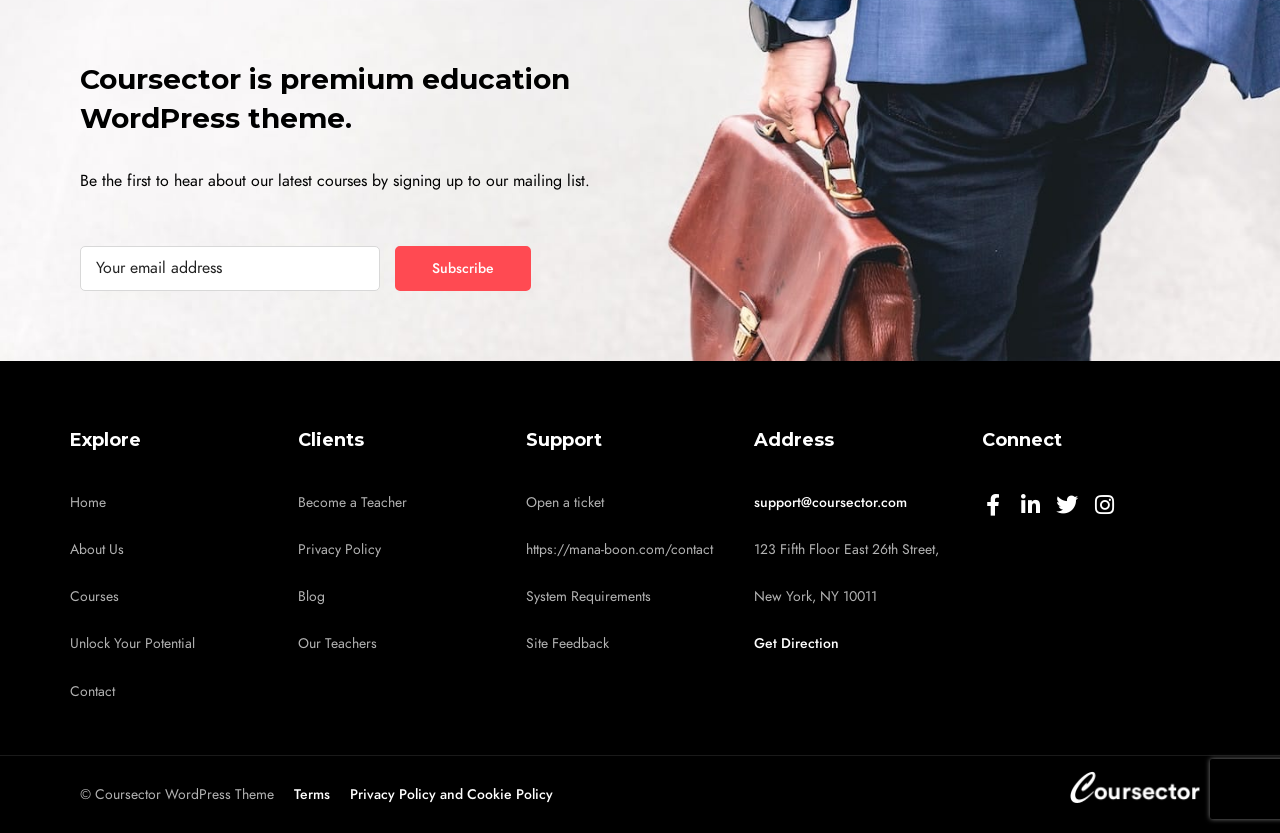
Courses (94, 596)
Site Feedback (567, 643)
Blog (311, 596)
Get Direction (796, 643)
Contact (92, 691)
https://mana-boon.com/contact (619, 549)
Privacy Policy (339, 549)
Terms (312, 794)
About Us (97, 549)
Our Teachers (337, 643)
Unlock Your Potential (132, 643)
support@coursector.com (830, 502)
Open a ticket (565, 502)
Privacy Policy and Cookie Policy (451, 794)
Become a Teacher (352, 502)
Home (88, 502)
